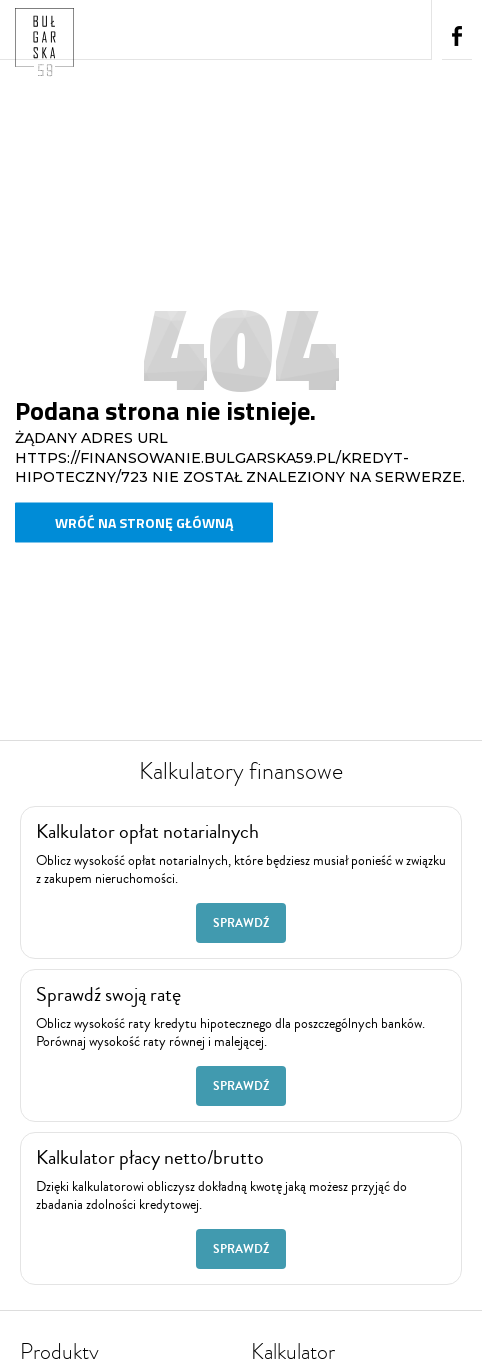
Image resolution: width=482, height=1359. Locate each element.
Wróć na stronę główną (144, 522)
